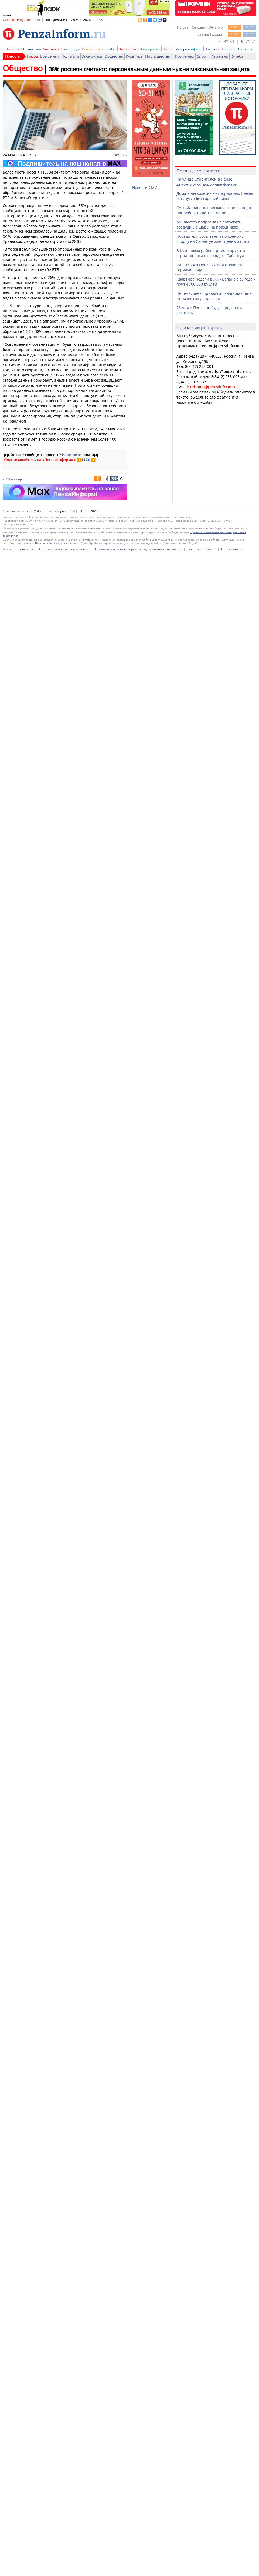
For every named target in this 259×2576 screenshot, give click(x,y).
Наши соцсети (232, 1557)
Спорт (202, 56)
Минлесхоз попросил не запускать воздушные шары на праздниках (208, 224)
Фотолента (127, 49)
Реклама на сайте (201, 1557)
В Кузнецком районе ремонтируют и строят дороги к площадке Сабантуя (210, 253)
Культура (134, 56)
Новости (12, 49)
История (182, 49)
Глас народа (70, 49)
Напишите (71, 454)
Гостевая (245, 49)
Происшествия (159, 56)
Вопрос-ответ (92, 49)
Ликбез (111, 49)
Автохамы (51, 49)
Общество (113, 56)
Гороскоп (229, 49)
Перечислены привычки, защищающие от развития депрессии (214, 296)
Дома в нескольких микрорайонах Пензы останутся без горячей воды (214, 196)
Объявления (31, 49)
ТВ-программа (149, 49)
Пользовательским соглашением (57, 1551)
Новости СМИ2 (146, 187)
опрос (20, 479)
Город (32, 56)
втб (5, 479)
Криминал (184, 56)
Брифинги (49, 56)
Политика (70, 56)
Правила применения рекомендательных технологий (138, 1557)
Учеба (237, 56)
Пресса (168, 49)
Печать (120, 154)
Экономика (92, 56)
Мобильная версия (18, 1557)
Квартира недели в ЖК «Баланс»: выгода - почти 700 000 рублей (215, 281)
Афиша (197, 49)
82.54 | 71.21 (237, 41)
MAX (86, 459)
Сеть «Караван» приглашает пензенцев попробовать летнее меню (213, 210)
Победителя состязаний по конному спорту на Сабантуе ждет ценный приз (212, 239)
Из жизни (219, 56)
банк (11, 479)
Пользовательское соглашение (64, 1557)
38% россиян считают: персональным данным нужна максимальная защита (149, 69)
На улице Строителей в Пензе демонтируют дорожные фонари (206, 182)
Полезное (212, 49)
